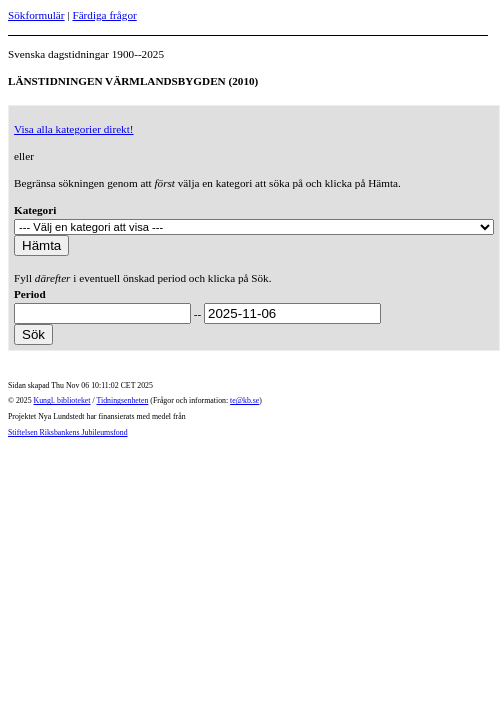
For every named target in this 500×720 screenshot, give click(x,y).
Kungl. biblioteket (62, 400)
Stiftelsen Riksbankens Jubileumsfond (68, 432)
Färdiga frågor (104, 15)
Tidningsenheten (122, 400)
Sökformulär (36, 15)
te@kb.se (244, 400)
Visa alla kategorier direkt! (74, 129)
